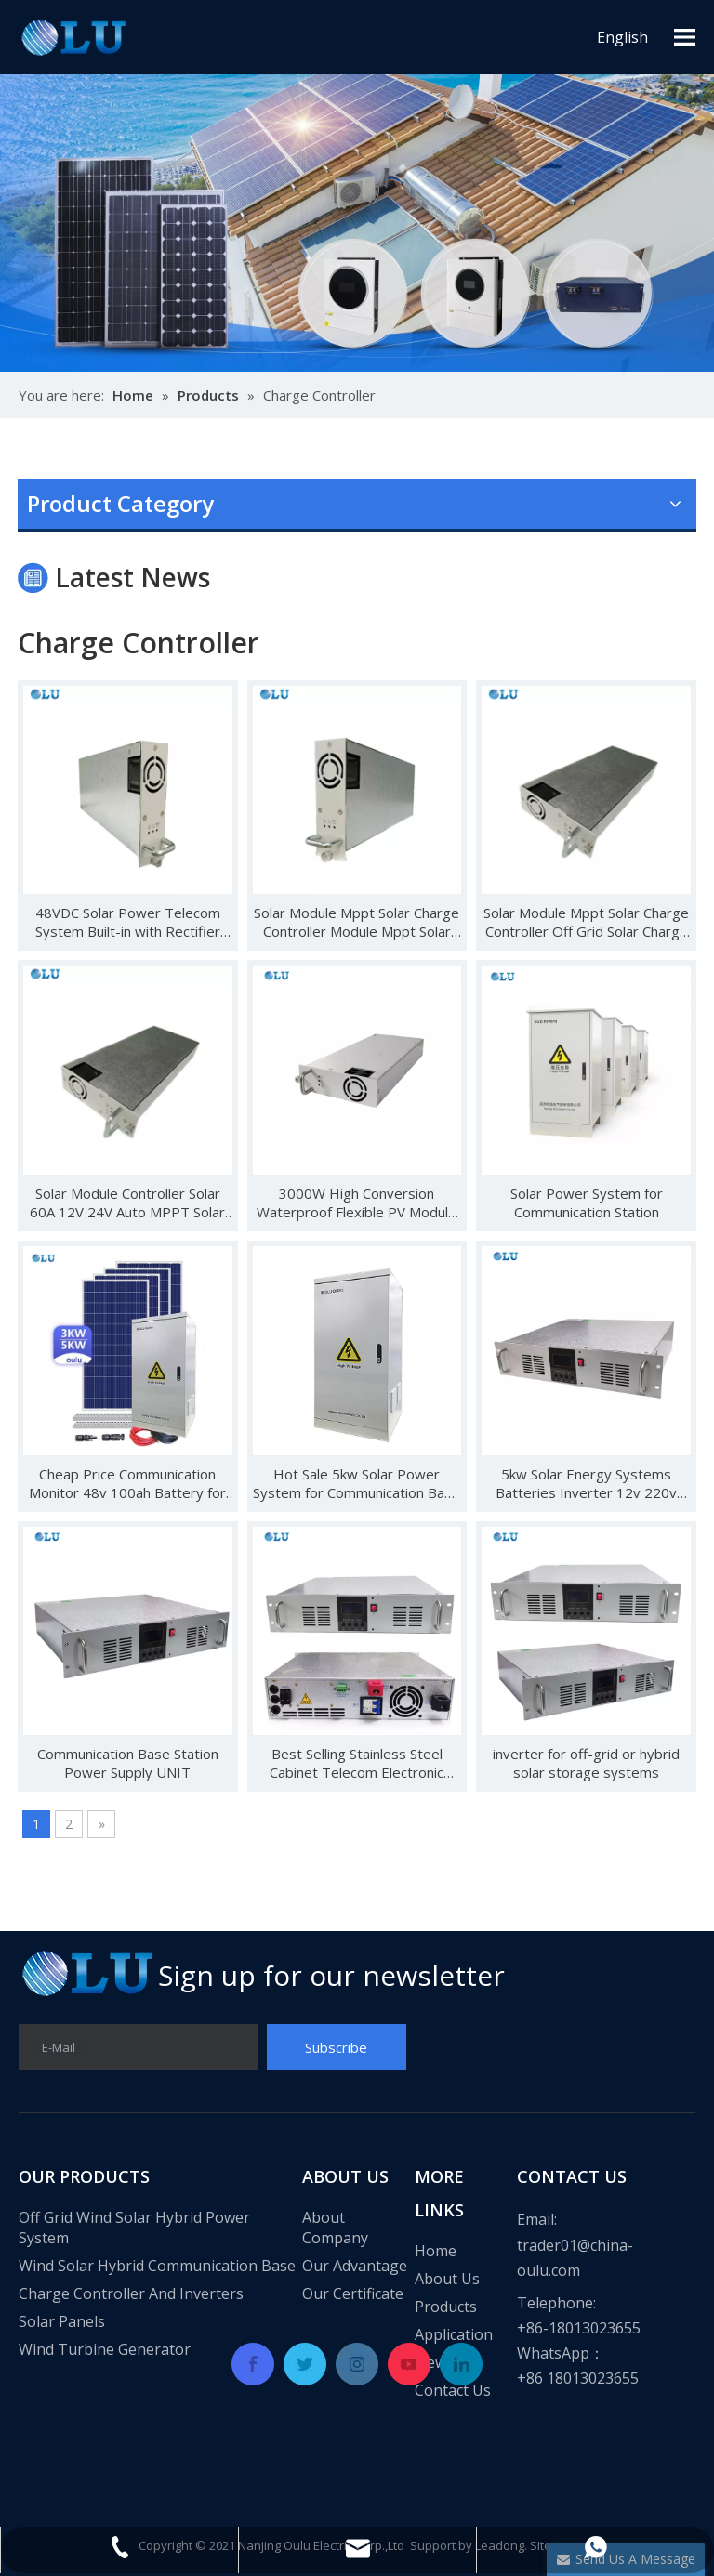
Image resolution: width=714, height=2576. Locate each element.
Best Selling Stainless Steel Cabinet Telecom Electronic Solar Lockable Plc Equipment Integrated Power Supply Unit (357, 1762)
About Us (447, 2278)
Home (435, 2251)
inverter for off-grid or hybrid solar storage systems (586, 1762)
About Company (335, 2227)
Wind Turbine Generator (105, 2349)
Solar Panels (62, 2321)
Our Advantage (354, 2265)
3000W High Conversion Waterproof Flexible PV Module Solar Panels (356, 1202)
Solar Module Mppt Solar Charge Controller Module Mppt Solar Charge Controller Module (356, 921)
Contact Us (453, 2390)
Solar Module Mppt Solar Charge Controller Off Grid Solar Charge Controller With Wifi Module (586, 921)
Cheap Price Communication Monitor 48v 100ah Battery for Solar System (127, 1483)
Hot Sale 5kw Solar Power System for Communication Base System (356, 1483)
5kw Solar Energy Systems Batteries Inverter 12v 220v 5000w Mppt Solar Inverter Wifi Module (586, 1483)
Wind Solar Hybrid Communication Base (157, 2265)
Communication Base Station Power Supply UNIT (127, 1762)
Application (454, 2334)
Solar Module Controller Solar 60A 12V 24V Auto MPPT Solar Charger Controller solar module (127, 1202)
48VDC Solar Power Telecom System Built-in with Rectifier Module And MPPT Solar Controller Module (127, 921)
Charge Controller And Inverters (131, 2293)
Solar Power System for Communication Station (586, 1202)
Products (446, 2306)
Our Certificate (352, 2293)
